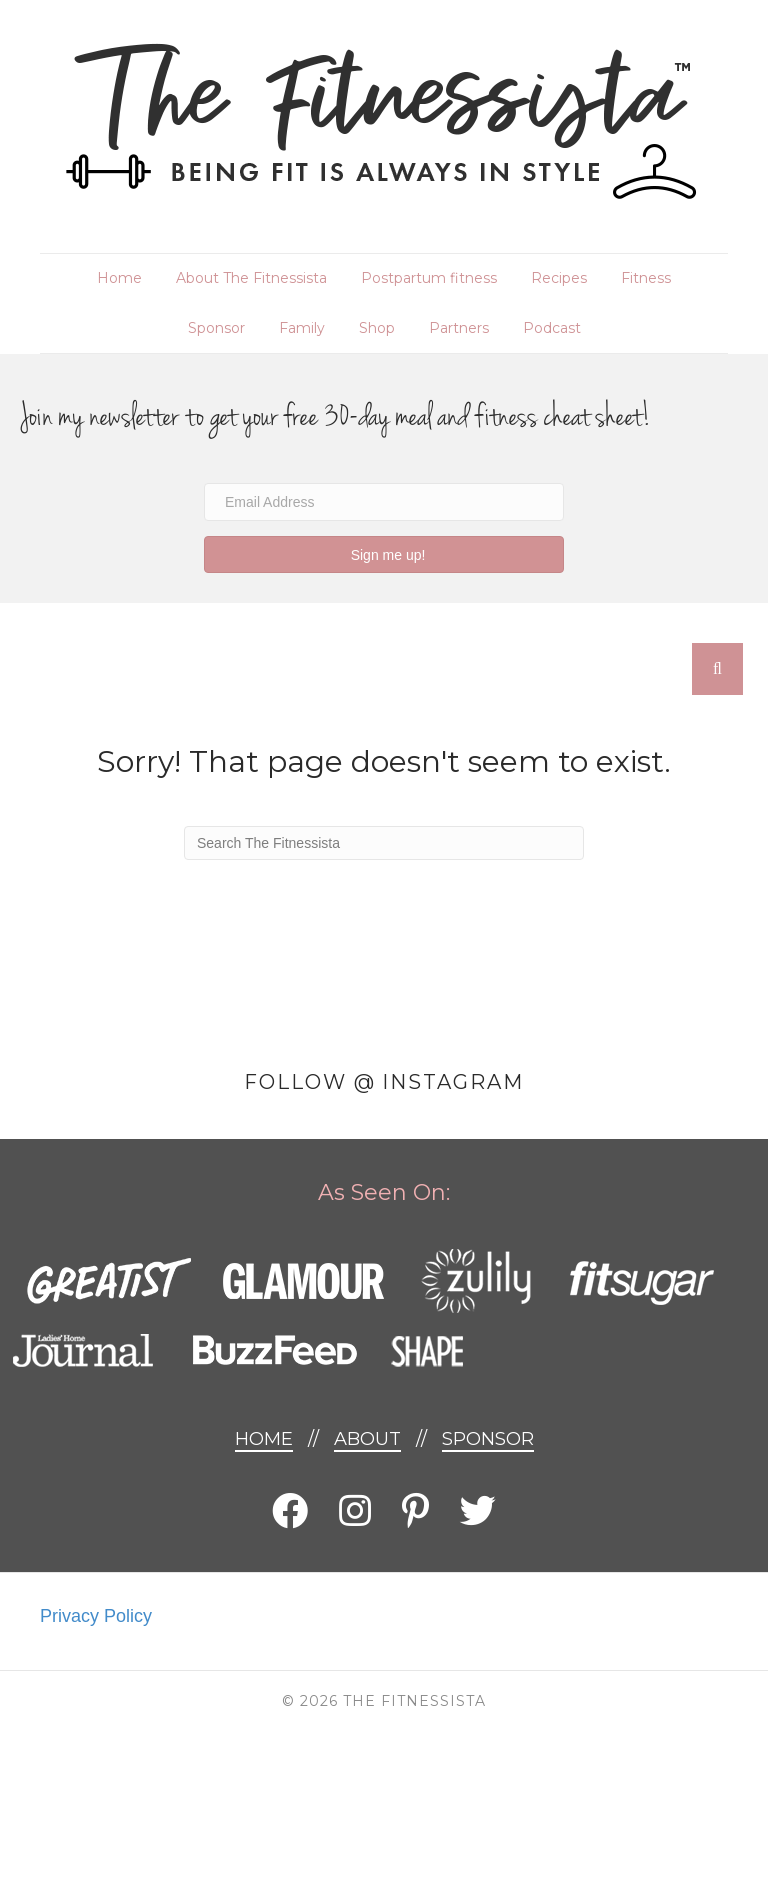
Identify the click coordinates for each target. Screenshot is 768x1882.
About (367, 1439)
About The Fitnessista (251, 278)
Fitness (646, 278)
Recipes (559, 278)
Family (302, 328)
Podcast (552, 328)
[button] (384, 554)
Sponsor (216, 328)
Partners (459, 328)
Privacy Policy (96, 1616)
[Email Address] (384, 502)
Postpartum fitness (429, 278)
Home (119, 278)
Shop (377, 328)
